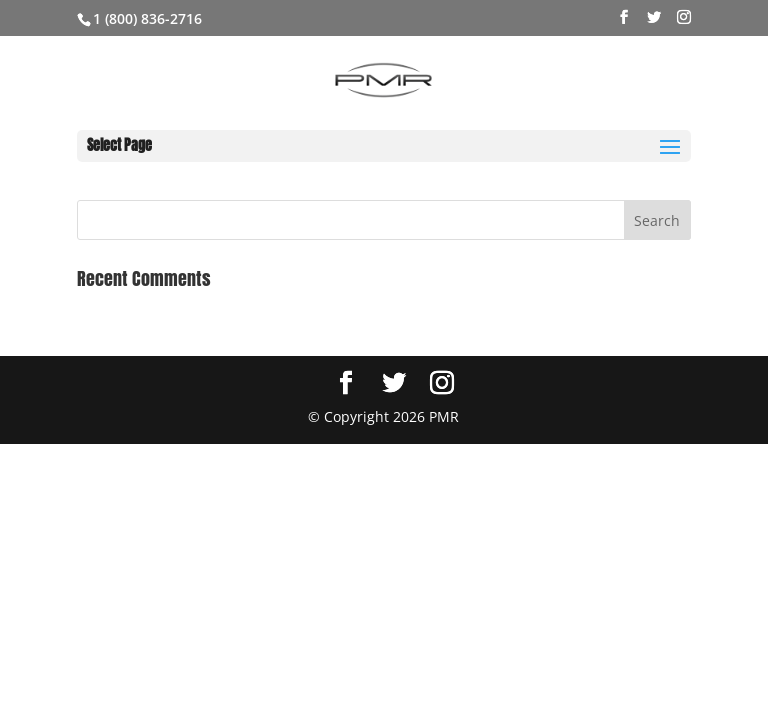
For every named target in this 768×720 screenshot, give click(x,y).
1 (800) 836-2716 (147, 18)
